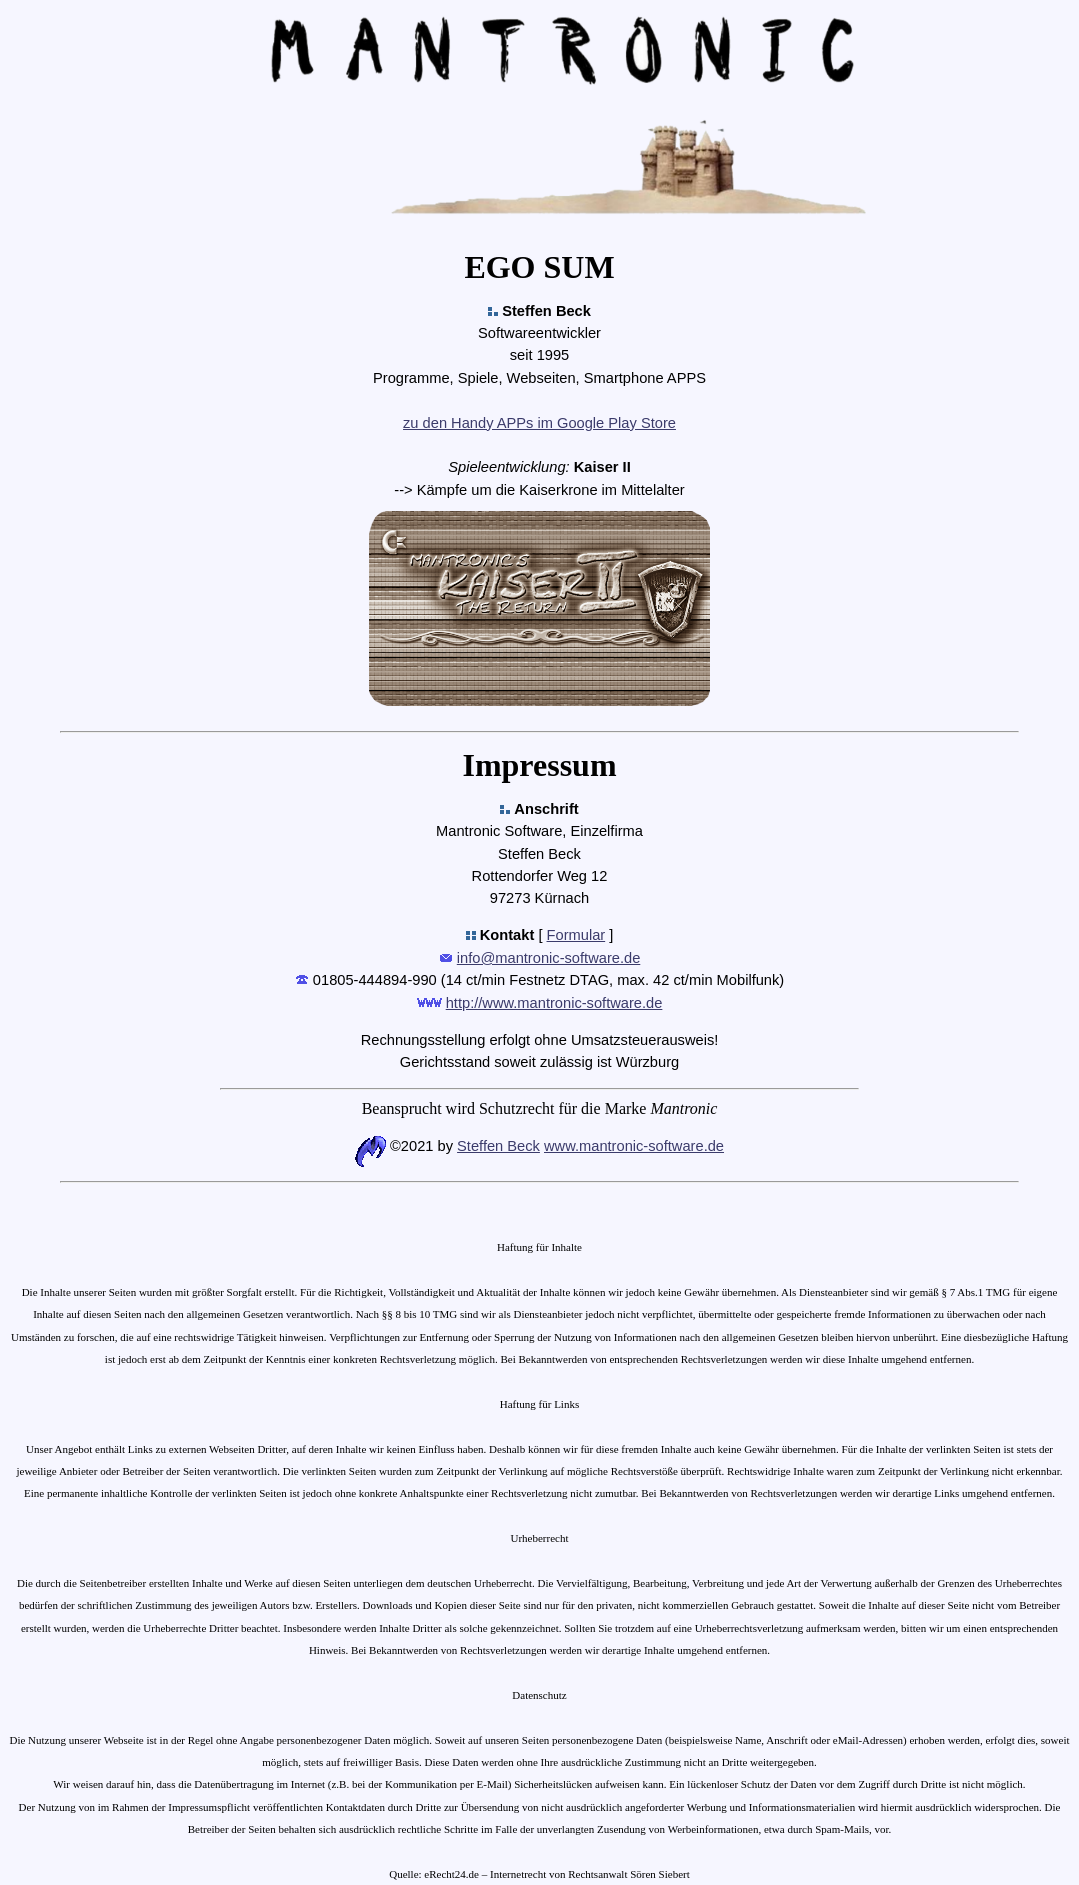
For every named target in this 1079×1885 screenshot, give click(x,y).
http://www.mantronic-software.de (554, 1003)
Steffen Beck (498, 1146)
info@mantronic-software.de (549, 958)
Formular (576, 935)
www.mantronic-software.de (634, 1146)
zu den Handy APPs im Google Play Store (539, 423)
